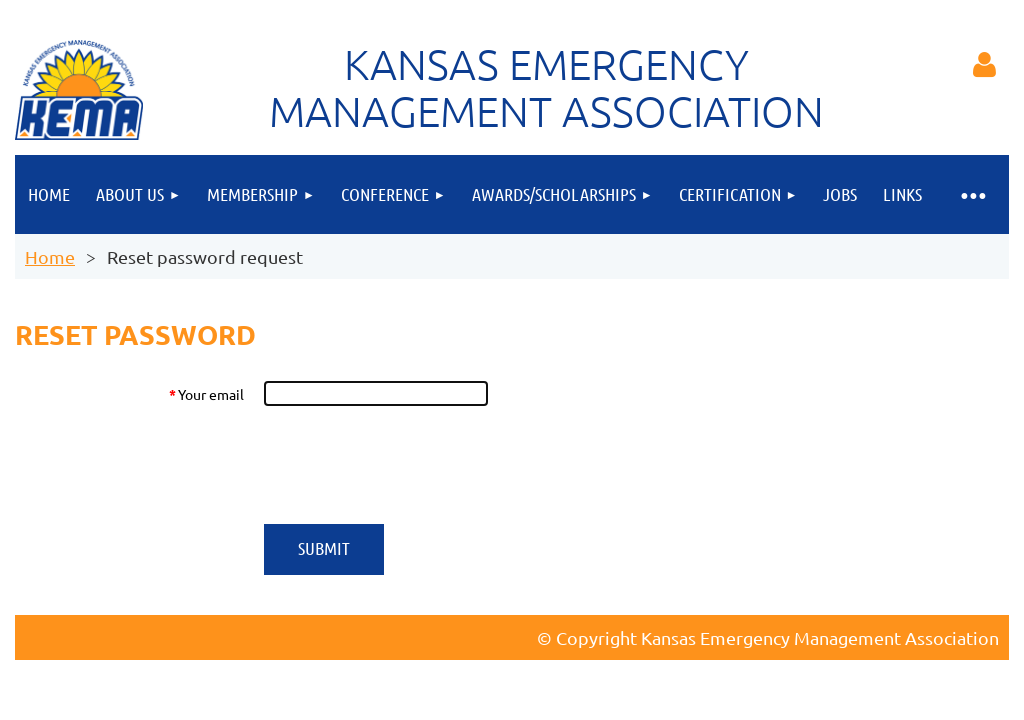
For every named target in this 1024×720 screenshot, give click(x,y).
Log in (984, 65)
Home (50, 256)
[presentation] (415, 465)
